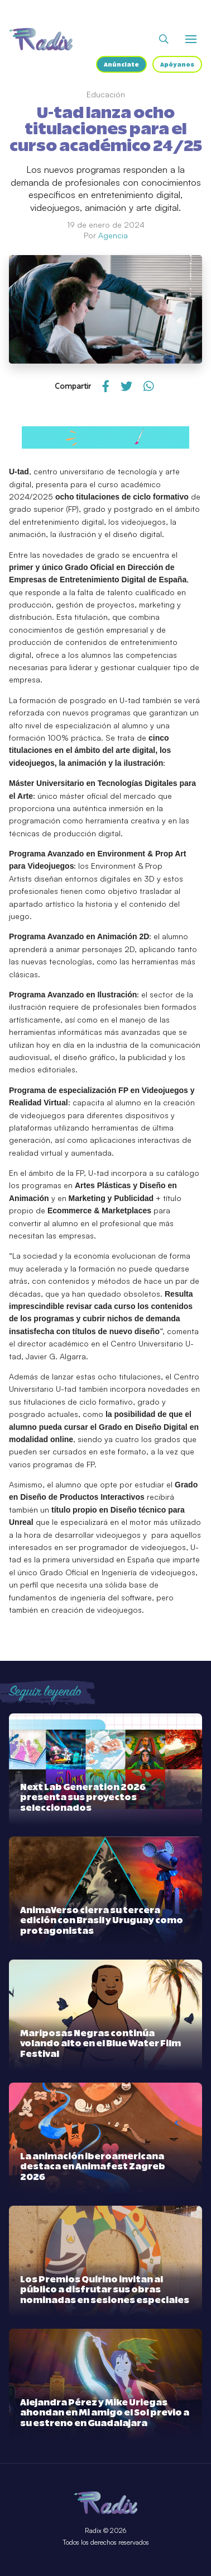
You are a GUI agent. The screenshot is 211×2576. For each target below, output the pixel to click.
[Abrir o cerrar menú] (191, 39)
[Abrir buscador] (164, 39)
